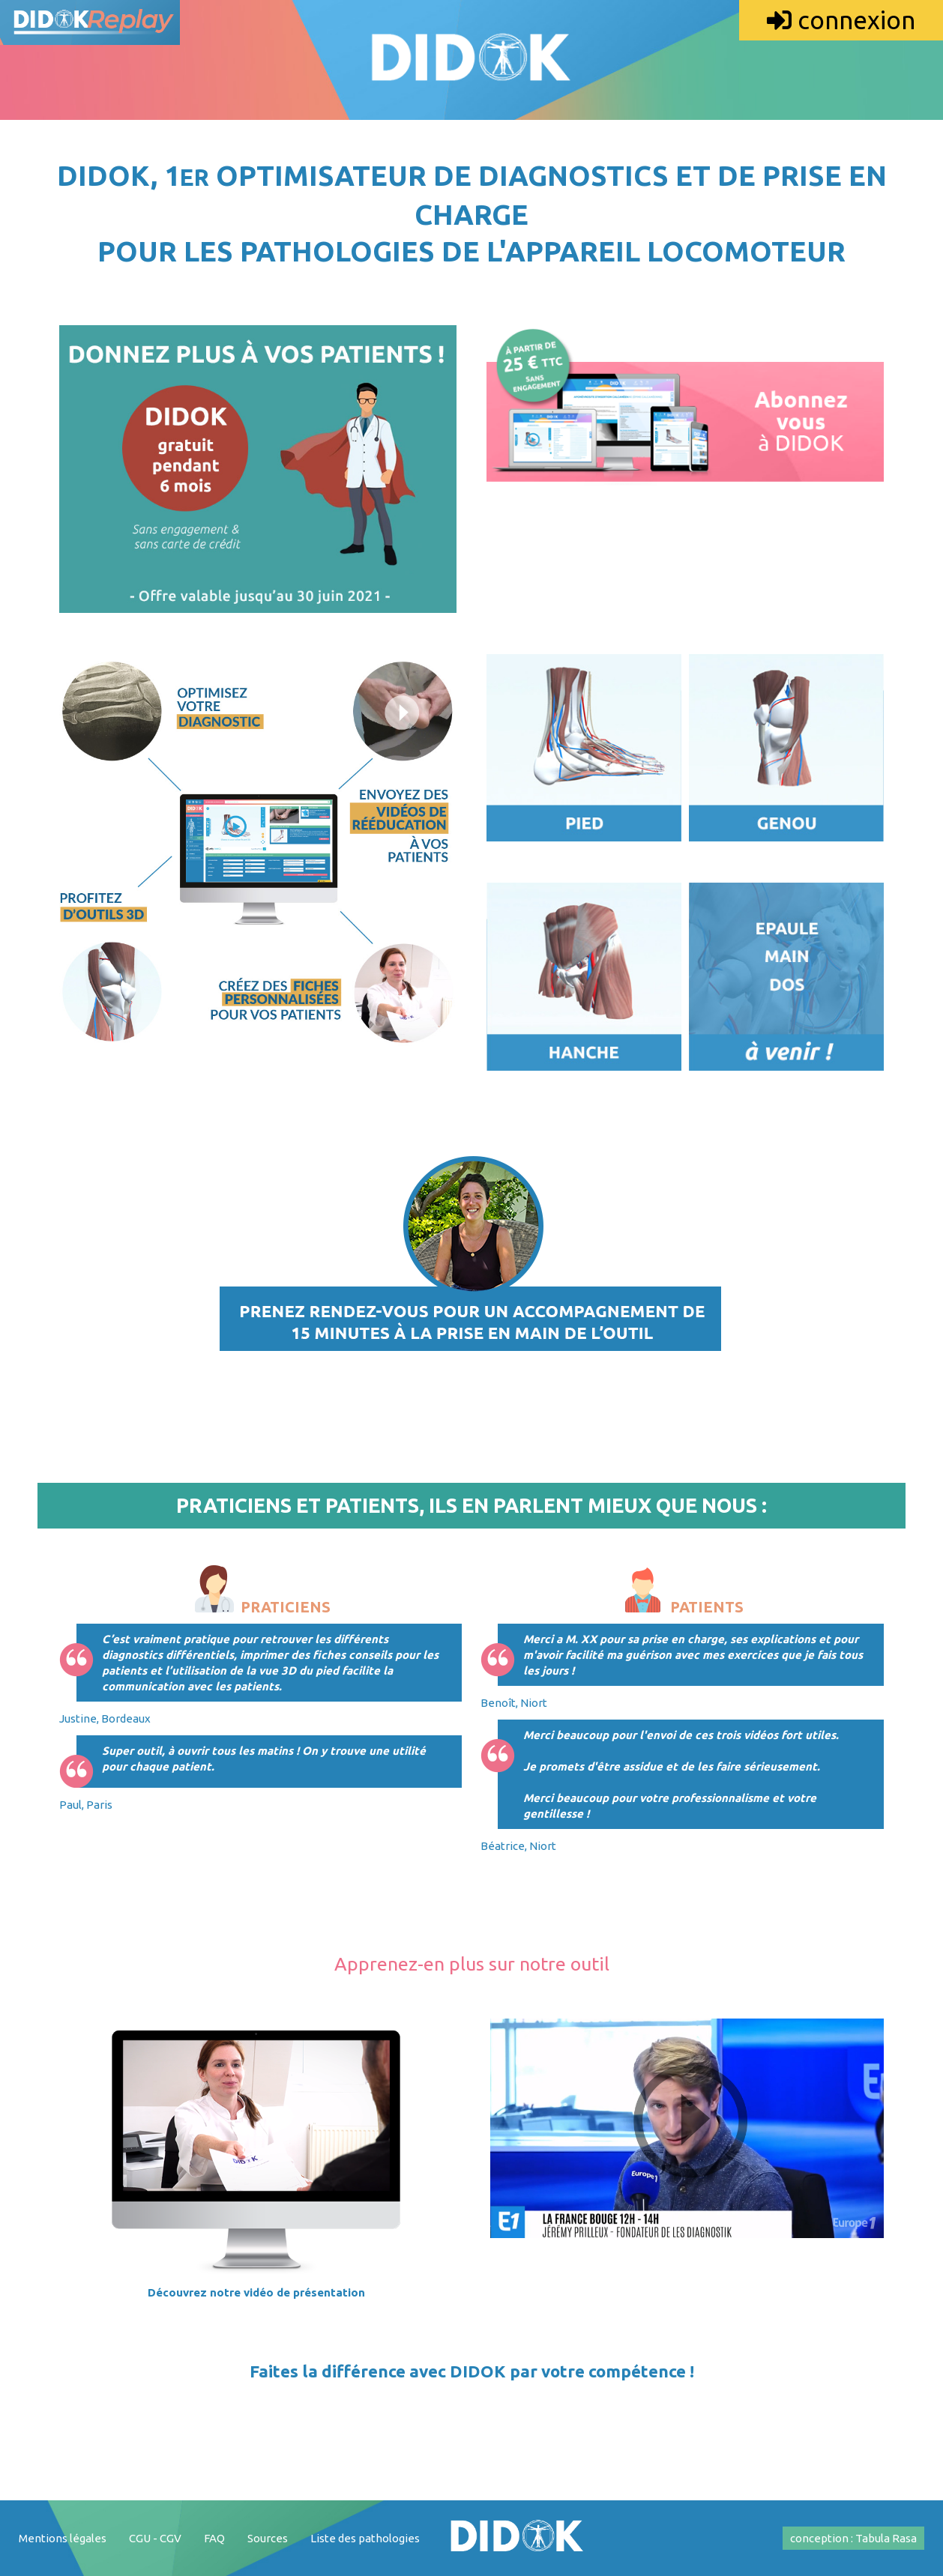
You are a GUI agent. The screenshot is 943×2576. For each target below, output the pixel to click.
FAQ (214, 2538)
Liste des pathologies (365, 2538)
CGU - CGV (155, 2538)
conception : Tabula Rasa (853, 2538)
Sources (267, 2538)
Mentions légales (62, 2538)
